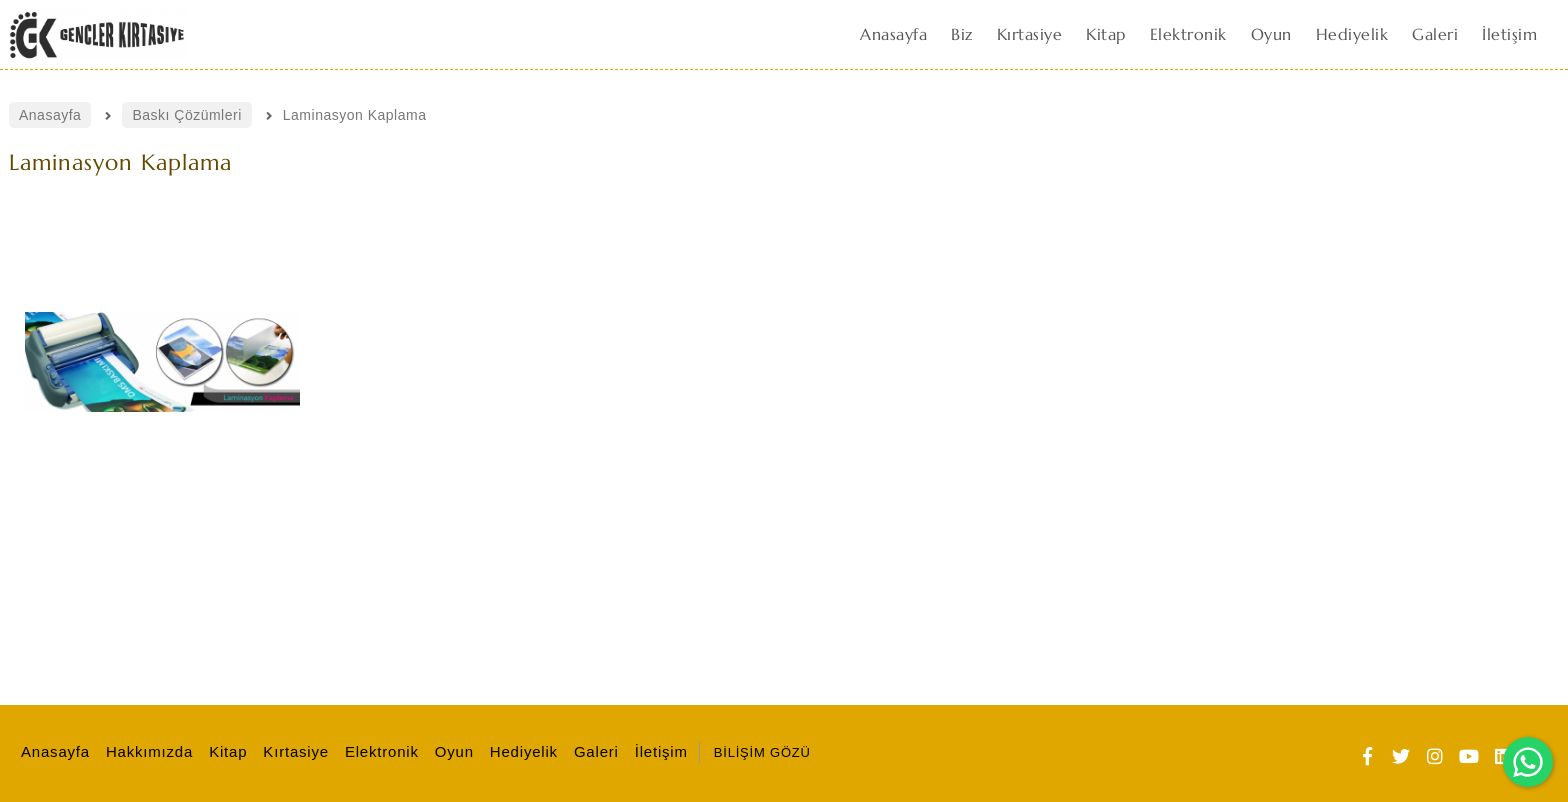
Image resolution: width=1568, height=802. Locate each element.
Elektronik (379, 751)
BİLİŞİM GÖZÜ (762, 752)
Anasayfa (52, 751)
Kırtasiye (293, 751)
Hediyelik (521, 751)
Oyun (451, 751)
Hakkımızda (146, 751)
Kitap (225, 751)
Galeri (593, 751)
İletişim (658, 751)
